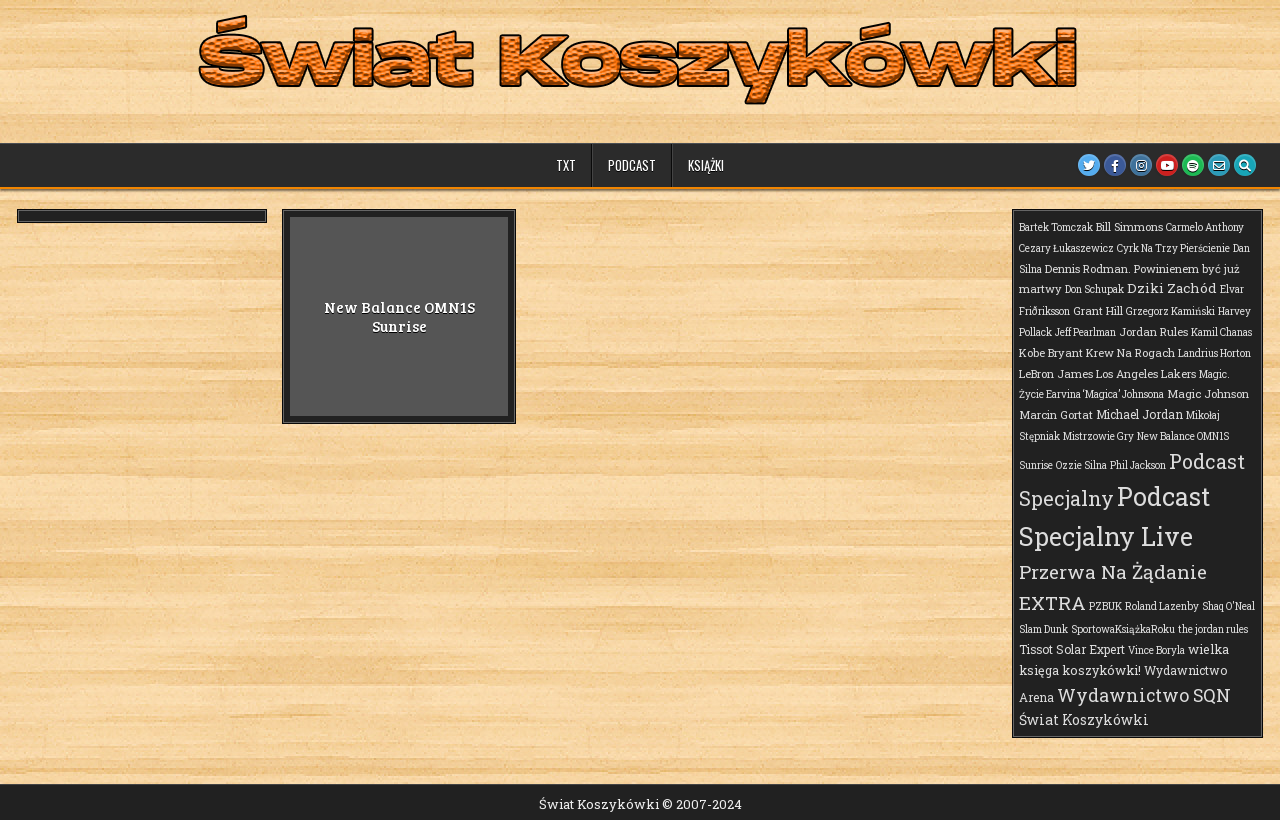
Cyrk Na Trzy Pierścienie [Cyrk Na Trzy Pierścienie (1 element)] (1173, 248)
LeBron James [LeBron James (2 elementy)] (1056, 373)
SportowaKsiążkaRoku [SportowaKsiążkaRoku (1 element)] (1123, 629)
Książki (706, 165)
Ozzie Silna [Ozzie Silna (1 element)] (1081, 465)
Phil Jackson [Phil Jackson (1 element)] (1138, 465)
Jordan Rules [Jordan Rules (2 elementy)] (1153, 331)
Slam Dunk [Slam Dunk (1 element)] (1043, 629)
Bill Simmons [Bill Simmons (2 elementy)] (1129, 226)
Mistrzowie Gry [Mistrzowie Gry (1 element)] (1098, 436)
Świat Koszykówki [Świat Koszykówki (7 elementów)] (1084, 719)
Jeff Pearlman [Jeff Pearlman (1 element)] (1085, 332)
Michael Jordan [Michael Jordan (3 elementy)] (1139, 414)
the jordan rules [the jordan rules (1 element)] (1213, 629)
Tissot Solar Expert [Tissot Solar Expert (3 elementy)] (1072, 649)
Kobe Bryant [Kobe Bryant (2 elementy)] (1051, 352)
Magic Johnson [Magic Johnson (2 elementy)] (1208, 393)
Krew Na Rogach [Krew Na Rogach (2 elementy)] (1130, 352)
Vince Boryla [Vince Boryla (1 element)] (1156, 650)
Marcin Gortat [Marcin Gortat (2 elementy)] (1056, 414)
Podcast (632, 165)
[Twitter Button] (1089, 165)
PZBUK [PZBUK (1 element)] (1105, 606)
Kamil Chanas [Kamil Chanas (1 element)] (1221, 332)
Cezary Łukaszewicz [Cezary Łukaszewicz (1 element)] (1066, 248)
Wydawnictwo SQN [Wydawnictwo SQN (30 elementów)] (1144, 695)
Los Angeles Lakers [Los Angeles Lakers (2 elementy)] (1146, 373)
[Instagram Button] (1141, 165)
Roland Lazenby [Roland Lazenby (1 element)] (1162, 606)
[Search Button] (1245, 165)
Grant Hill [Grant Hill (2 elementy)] (1098, 310)
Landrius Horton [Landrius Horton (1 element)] (1214, 353)
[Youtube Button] (1167, 165)
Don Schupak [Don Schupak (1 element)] (1094, 289)
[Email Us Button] (1219, 165)
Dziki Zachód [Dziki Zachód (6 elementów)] (1172, 288)
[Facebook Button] (1115, 165)
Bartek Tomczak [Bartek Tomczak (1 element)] (1056, 227)
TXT (566, 165)
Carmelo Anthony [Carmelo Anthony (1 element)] (1205, 227)
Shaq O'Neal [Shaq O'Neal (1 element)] (1228, 606)
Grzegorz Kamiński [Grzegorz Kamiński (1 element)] (1170, 311)
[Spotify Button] (1193, 165)
